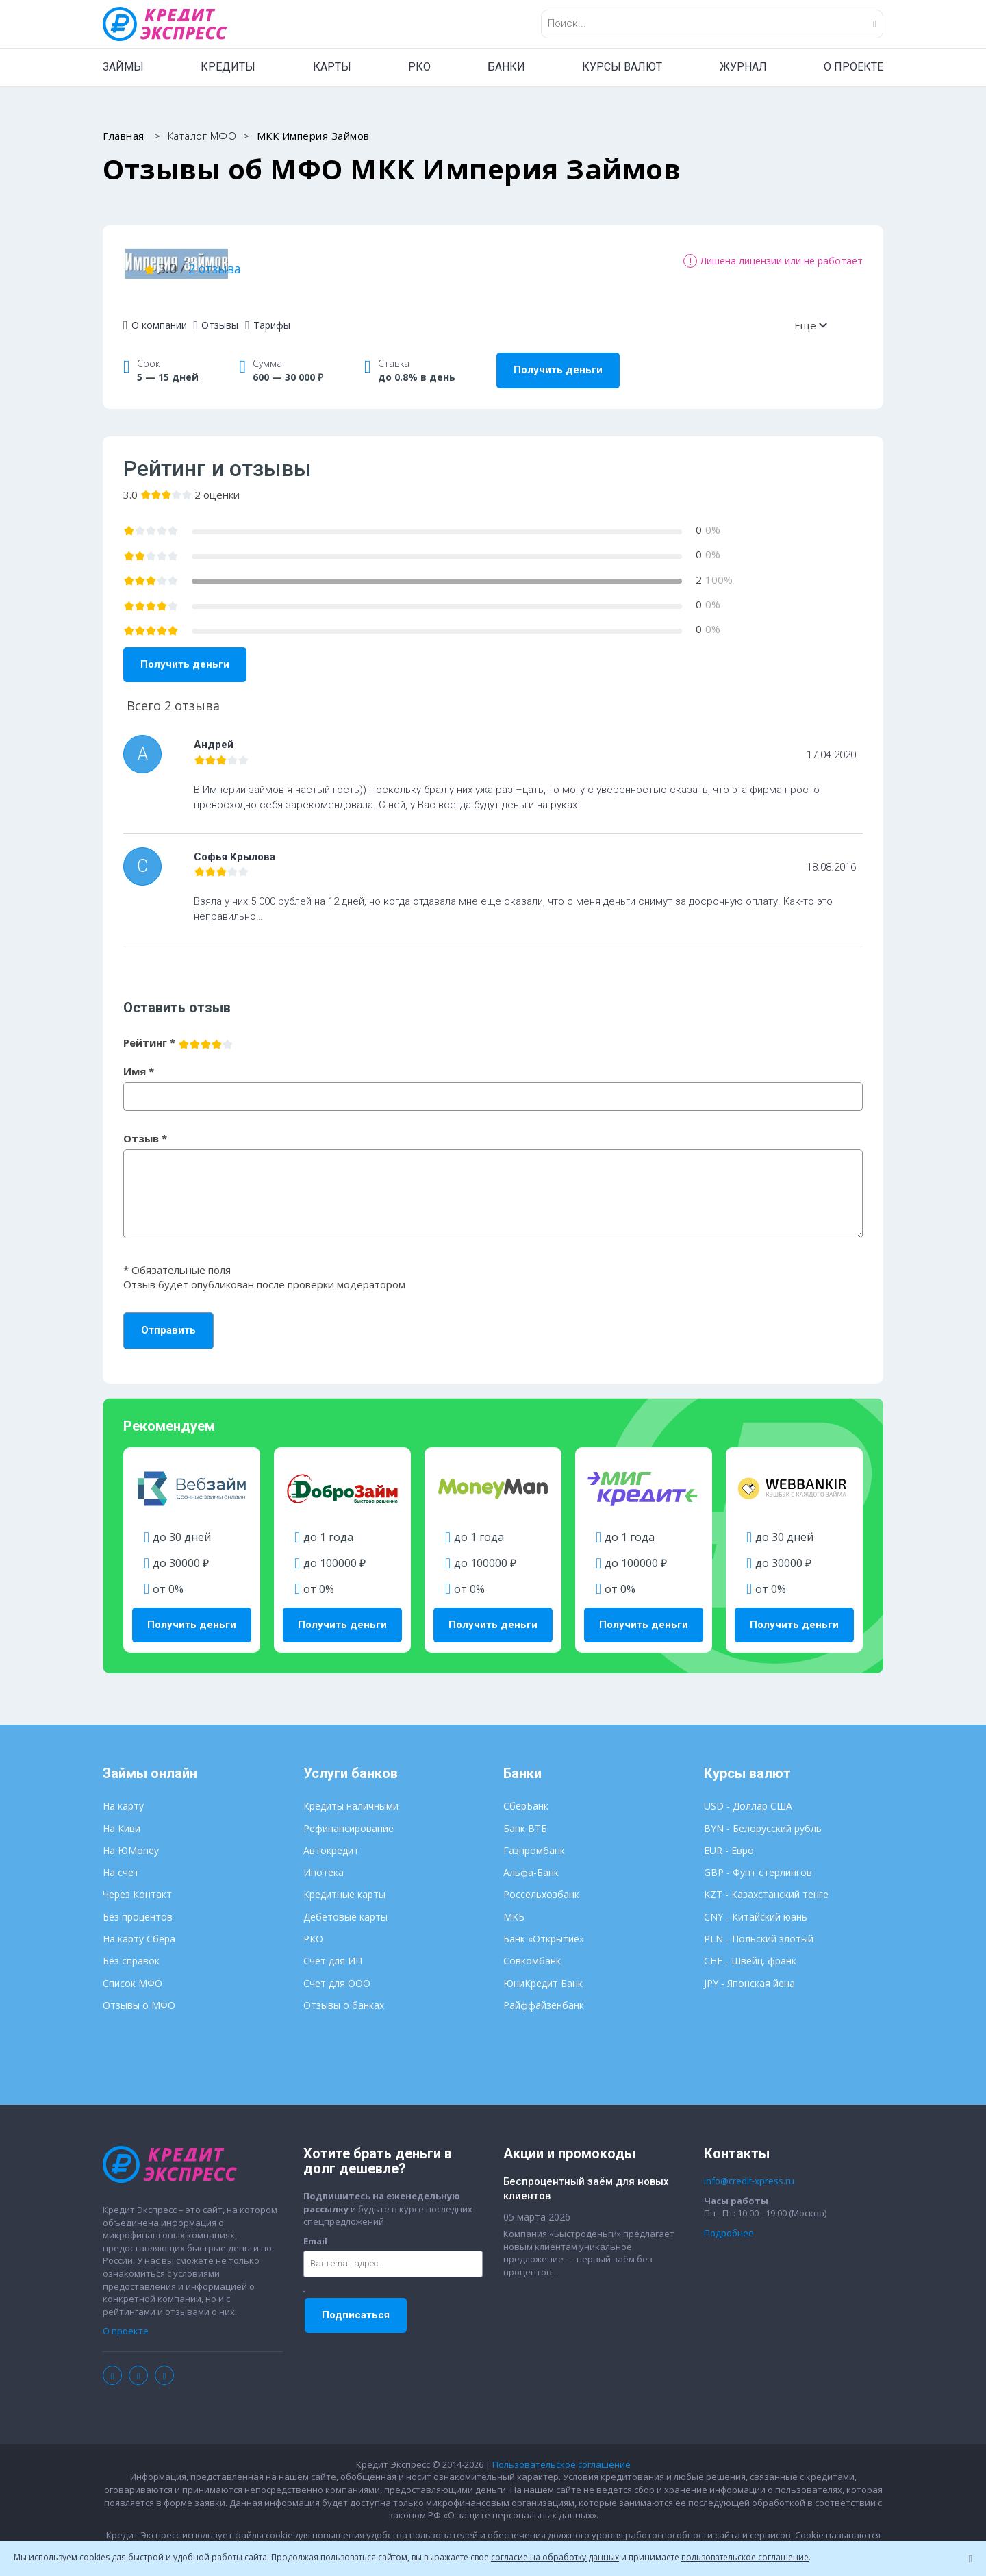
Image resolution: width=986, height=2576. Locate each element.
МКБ (513, 1905)
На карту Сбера (139, 1927)
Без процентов (138, 1905)
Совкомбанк (532, 1949)
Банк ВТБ (525, 1816)
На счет (121, 1860)
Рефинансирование (348, 1816)
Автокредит (331, 1838)
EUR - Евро (729, 1838)
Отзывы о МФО (139, 1993)
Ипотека (323, 1860)
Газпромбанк (534, 1838)
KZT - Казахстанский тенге (766, 1883)
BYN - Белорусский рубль (763, 1816)
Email (315, 2229)
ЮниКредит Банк (543, 1971)
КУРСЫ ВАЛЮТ (622, 66)
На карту (123, 1794)
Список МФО (132, 1971)
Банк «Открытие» (543, 1927)
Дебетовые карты (345, 1905)
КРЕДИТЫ (228, 66)
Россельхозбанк (541, 1883)
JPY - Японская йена (749, 1971)
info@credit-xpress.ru (749, 2170)
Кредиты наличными (351, 1794)
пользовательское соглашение (745, 2557)
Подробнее (729, 2221)
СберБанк (525, 1794)
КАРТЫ (332, 66)
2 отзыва (376, 262)
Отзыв (145, 1127)
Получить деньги (558, 359)
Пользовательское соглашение (561, 2453)
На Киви (121, 1816)
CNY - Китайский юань (755, 1905)
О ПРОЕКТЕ (853, 66)
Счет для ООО (336, 1971)
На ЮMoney (131, 1838)
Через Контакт (137, 1883)
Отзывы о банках (343, 1993)
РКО (419, 66)
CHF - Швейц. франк (750, 1949)
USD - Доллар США (748, 1794)
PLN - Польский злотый (758, 1927)
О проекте (126, 2320)
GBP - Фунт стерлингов (758, 1860)
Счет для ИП (332, 1949)
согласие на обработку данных (555, 2557)
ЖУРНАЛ (743, 66)
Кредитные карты (344, 1883)
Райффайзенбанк (543, 1993)
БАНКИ (506, 66)
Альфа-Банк (531, 1860)
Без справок (131, 1949)
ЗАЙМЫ (123, 66)
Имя (138, 1059)
